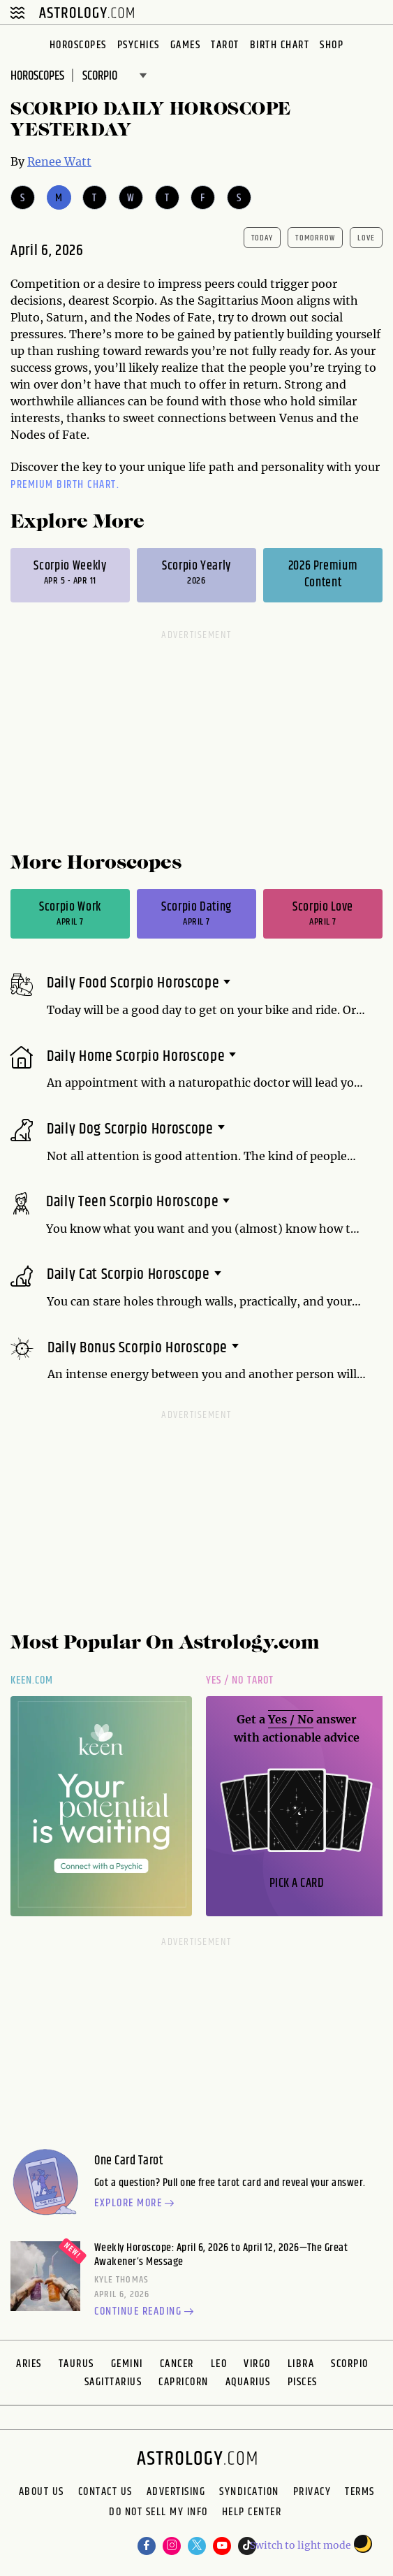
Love (366, 238)
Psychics (138, 45)
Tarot (225, 45)
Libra (301, 2364)
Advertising (176, 2492)
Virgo (257, 2364)
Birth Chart (280, 45)
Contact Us (105, 2492)
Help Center (252, 2513)
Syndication (249, 2492)
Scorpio (350, 2364)
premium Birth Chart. (64, 484)
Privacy (312, 2492)
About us (41, 2492)
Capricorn (183, 2382)
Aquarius (248, 2382)
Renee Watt (59, 161)
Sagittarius (113, 2382)
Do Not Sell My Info (158, 2513)
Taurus (76, 2364)
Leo (219, 2364)
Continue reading (146, 2313)
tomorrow (315, 238)
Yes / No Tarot (240, 1680)
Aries (29, 2364)
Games (185, 45)
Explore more (136, 2204)
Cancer (177, 2364)
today (262, 238)
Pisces (303, 2382)
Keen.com (32, 1680)
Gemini (127, 2364)
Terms (360, 2492)
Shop (331, 45)
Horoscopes (78, 45)
